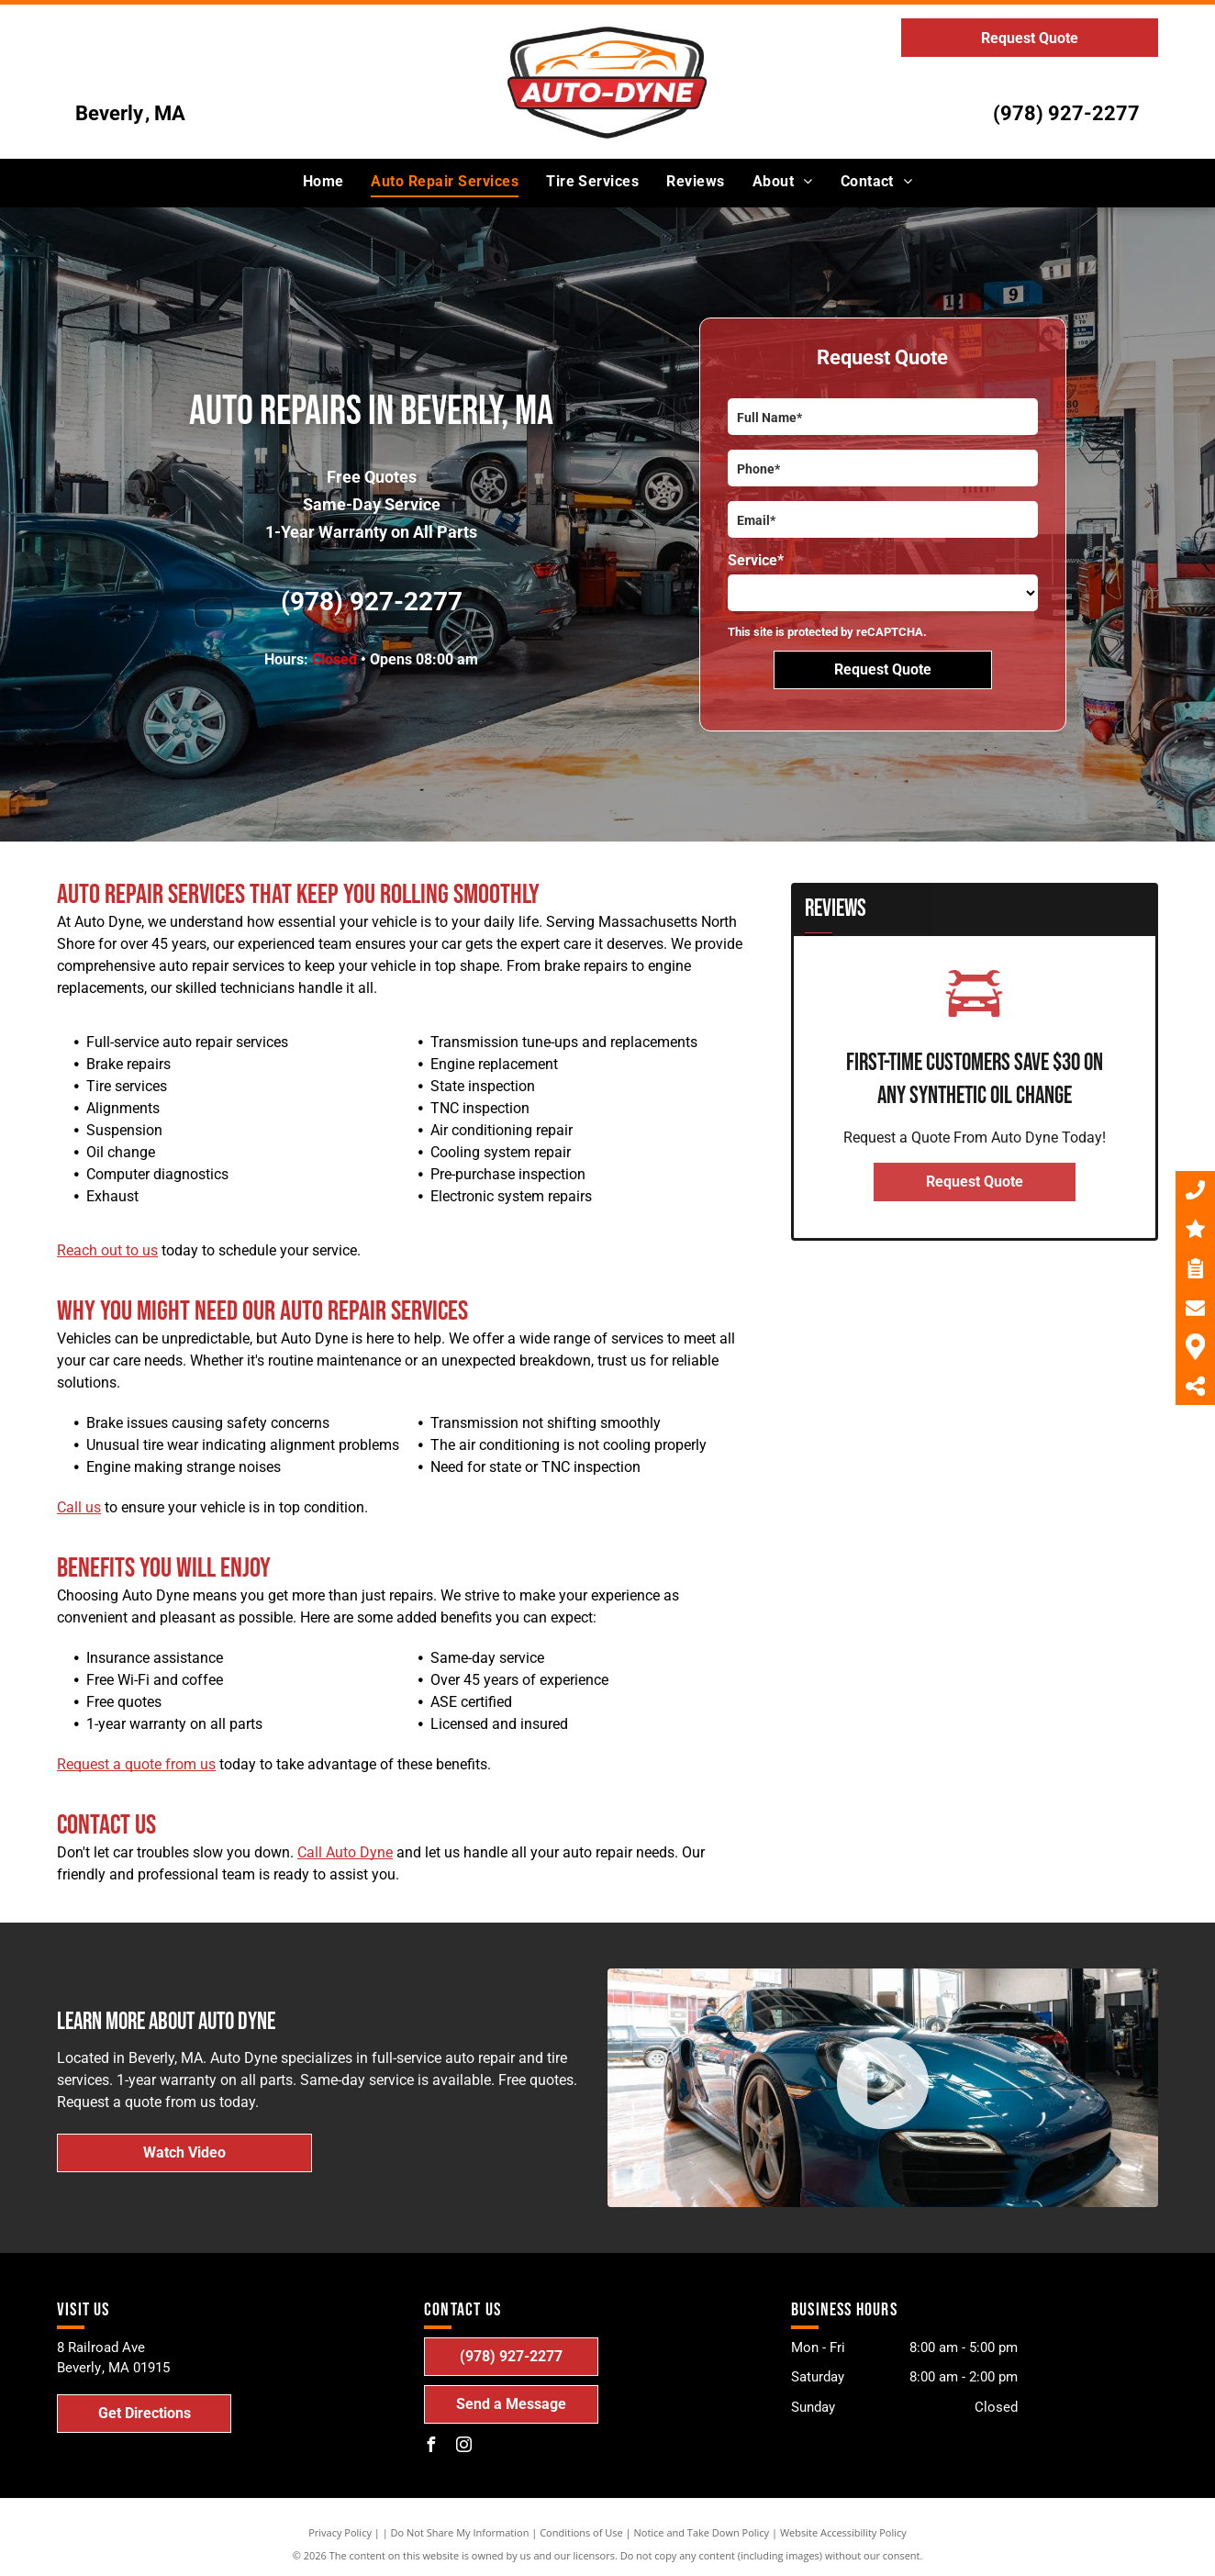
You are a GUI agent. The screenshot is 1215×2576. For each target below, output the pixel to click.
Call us (79, 1507)
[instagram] (464, 2447)
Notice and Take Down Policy (702, 2532)
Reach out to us (107, 1250)
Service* (756, 560)
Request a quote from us (136, 1764)
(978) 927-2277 (1066, 113)
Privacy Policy (340, 2532)
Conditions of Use (581, 2532)
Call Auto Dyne (345, 1852)
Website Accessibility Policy (843, 2532)
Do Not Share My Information (460, 2532)
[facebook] (431, 2447)
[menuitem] (323, 181)
